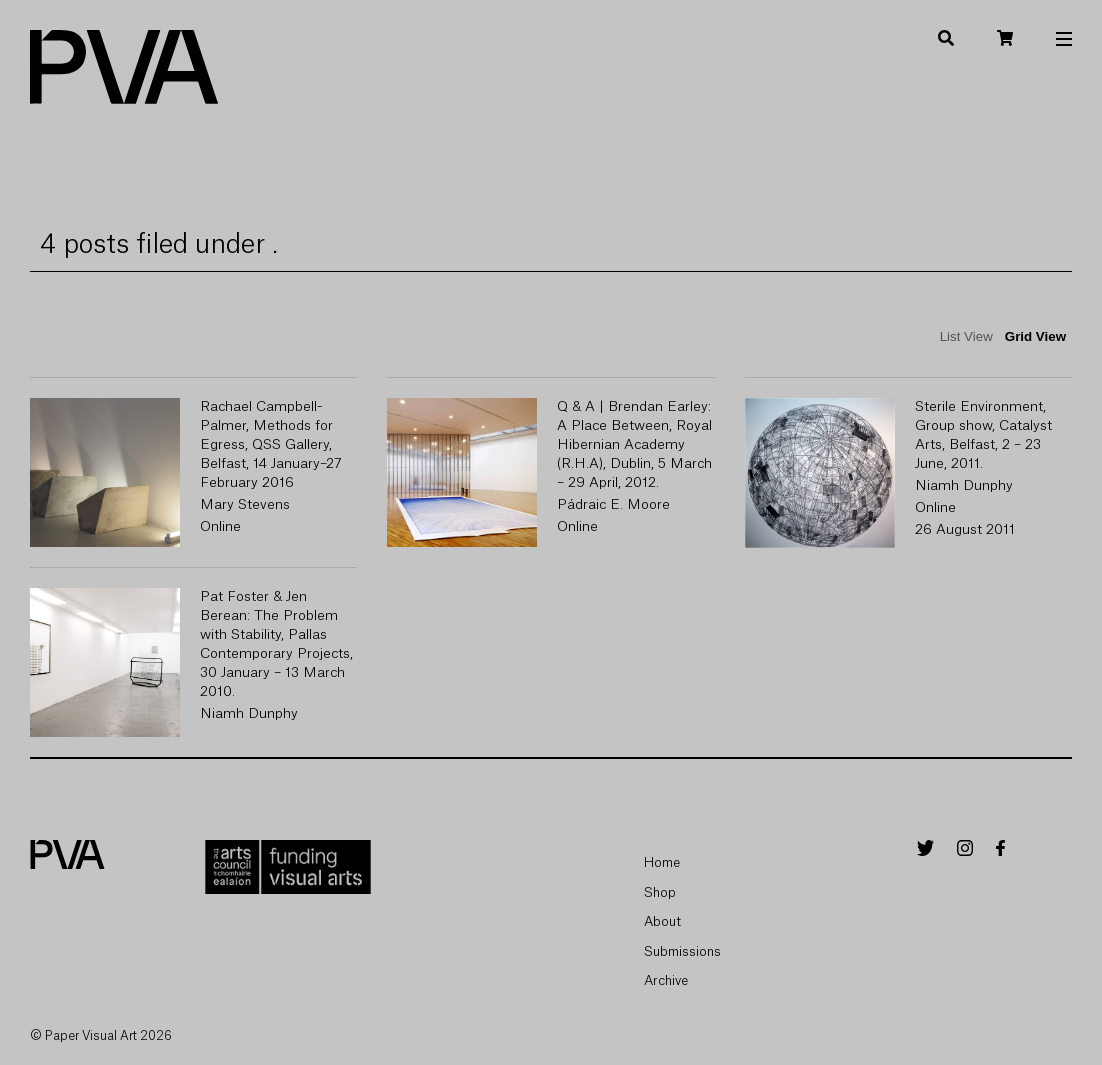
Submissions (682, 951)
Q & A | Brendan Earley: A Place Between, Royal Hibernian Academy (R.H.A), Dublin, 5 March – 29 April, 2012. (634, 445)
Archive (666, 980)
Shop (660, 892)
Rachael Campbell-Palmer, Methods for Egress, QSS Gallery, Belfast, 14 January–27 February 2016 (270, 445)
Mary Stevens (245, 505)
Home (662, 862)
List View (966, 336)
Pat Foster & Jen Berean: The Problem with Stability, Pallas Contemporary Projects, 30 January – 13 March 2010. (276, 644)
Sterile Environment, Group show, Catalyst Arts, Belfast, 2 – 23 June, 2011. (983, 435)
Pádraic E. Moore (613, 505)
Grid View (1035, 336)
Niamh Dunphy (964, 486)
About (662, 921)
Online (220, 527)
